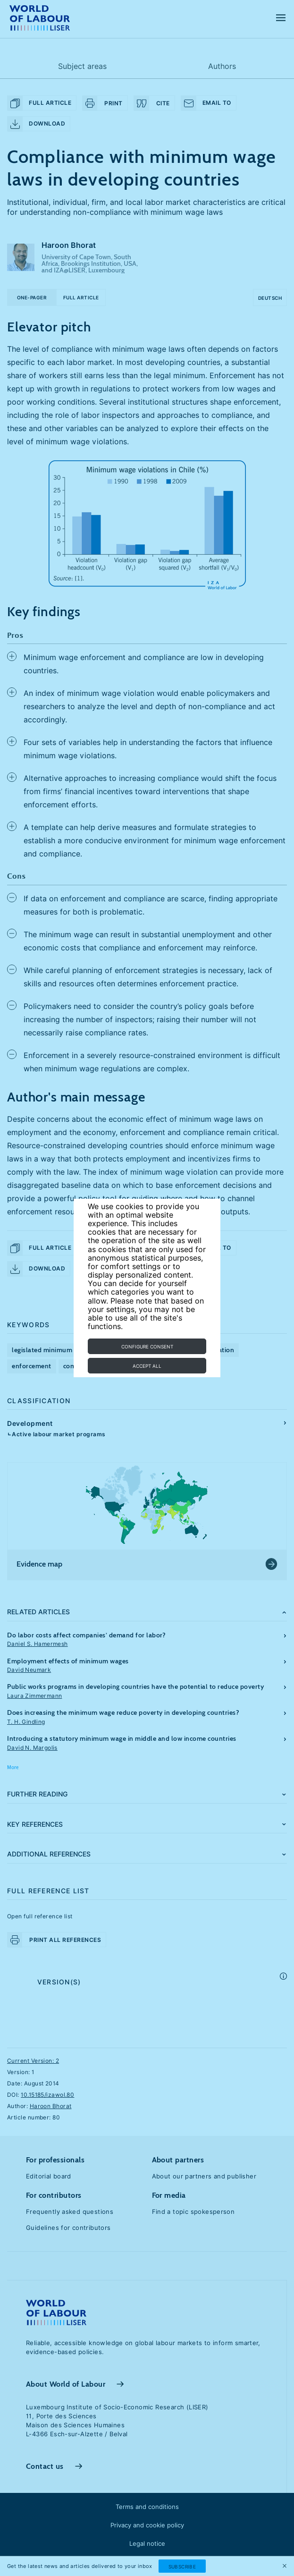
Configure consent (147, 1346)
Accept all (147, 1366)
